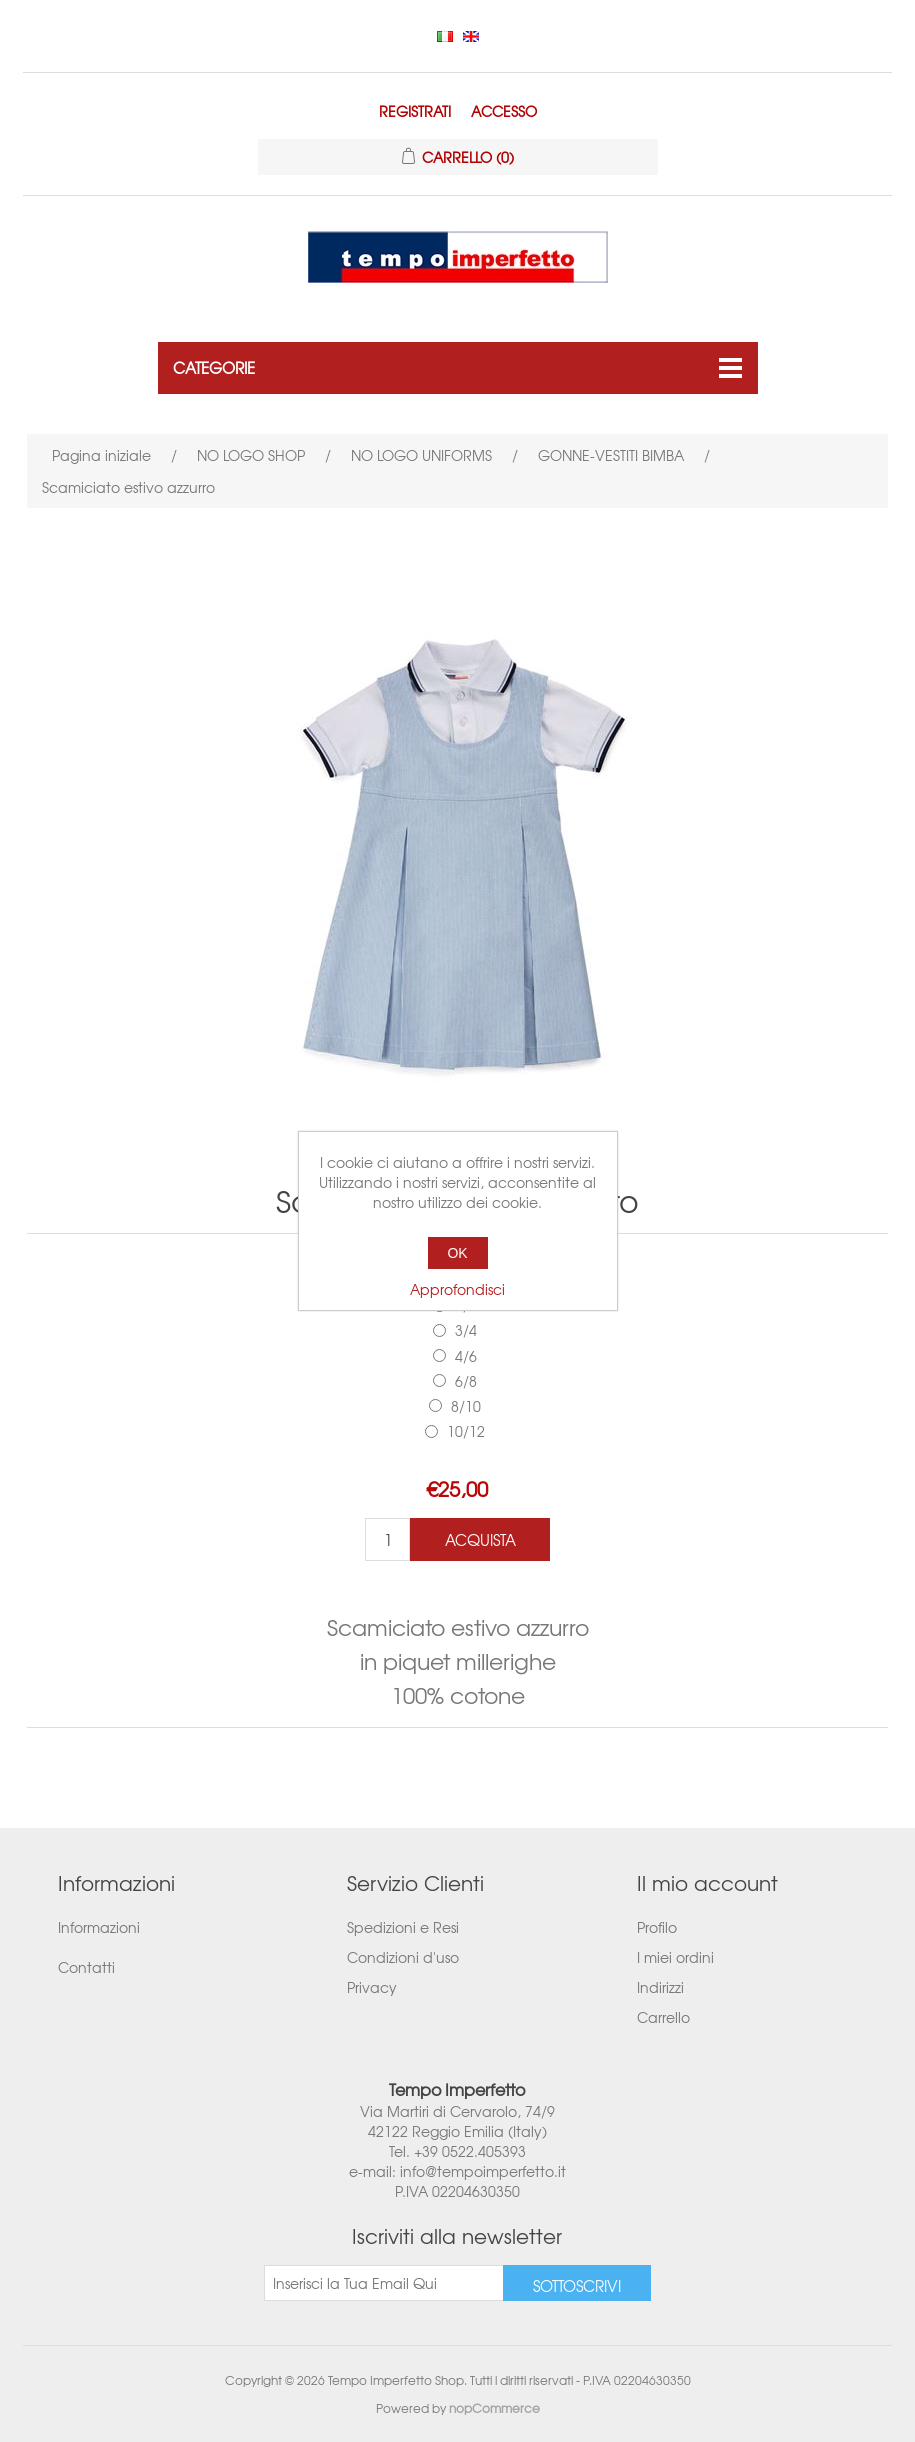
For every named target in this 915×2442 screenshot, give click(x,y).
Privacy (372, 1987)
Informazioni (99, 1927)
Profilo (657, 1927)
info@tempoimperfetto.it (483, 2171)
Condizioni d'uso (403, 1957)
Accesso (504, 111)
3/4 (466, 1330)
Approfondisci (457, 1289)
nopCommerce (494, 2408)
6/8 (466, 1381)
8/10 (466, 1406)
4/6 (466, 1356)
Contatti (86, 1967)
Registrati (415, 111)
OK (457, 1253)
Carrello (663, 2017)
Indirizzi (660, 1987)
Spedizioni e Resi (403, 1927)
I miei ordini (675, 1957)
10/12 (466, 1431)
